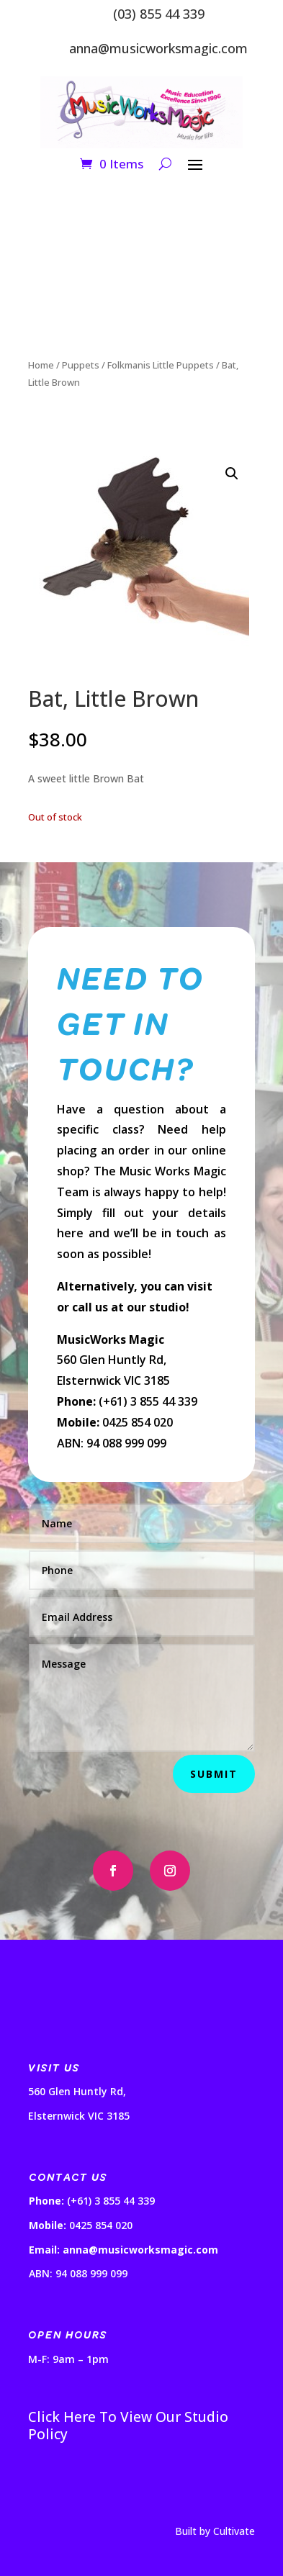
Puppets (80, 364)
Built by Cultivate (215, 2531)
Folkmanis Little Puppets (160, 364)
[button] (232, 474)
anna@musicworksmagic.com (158, 48)
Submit (214, 1774)
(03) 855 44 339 (159, 13)
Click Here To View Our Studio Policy (128, 2426)
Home (41, 364)
